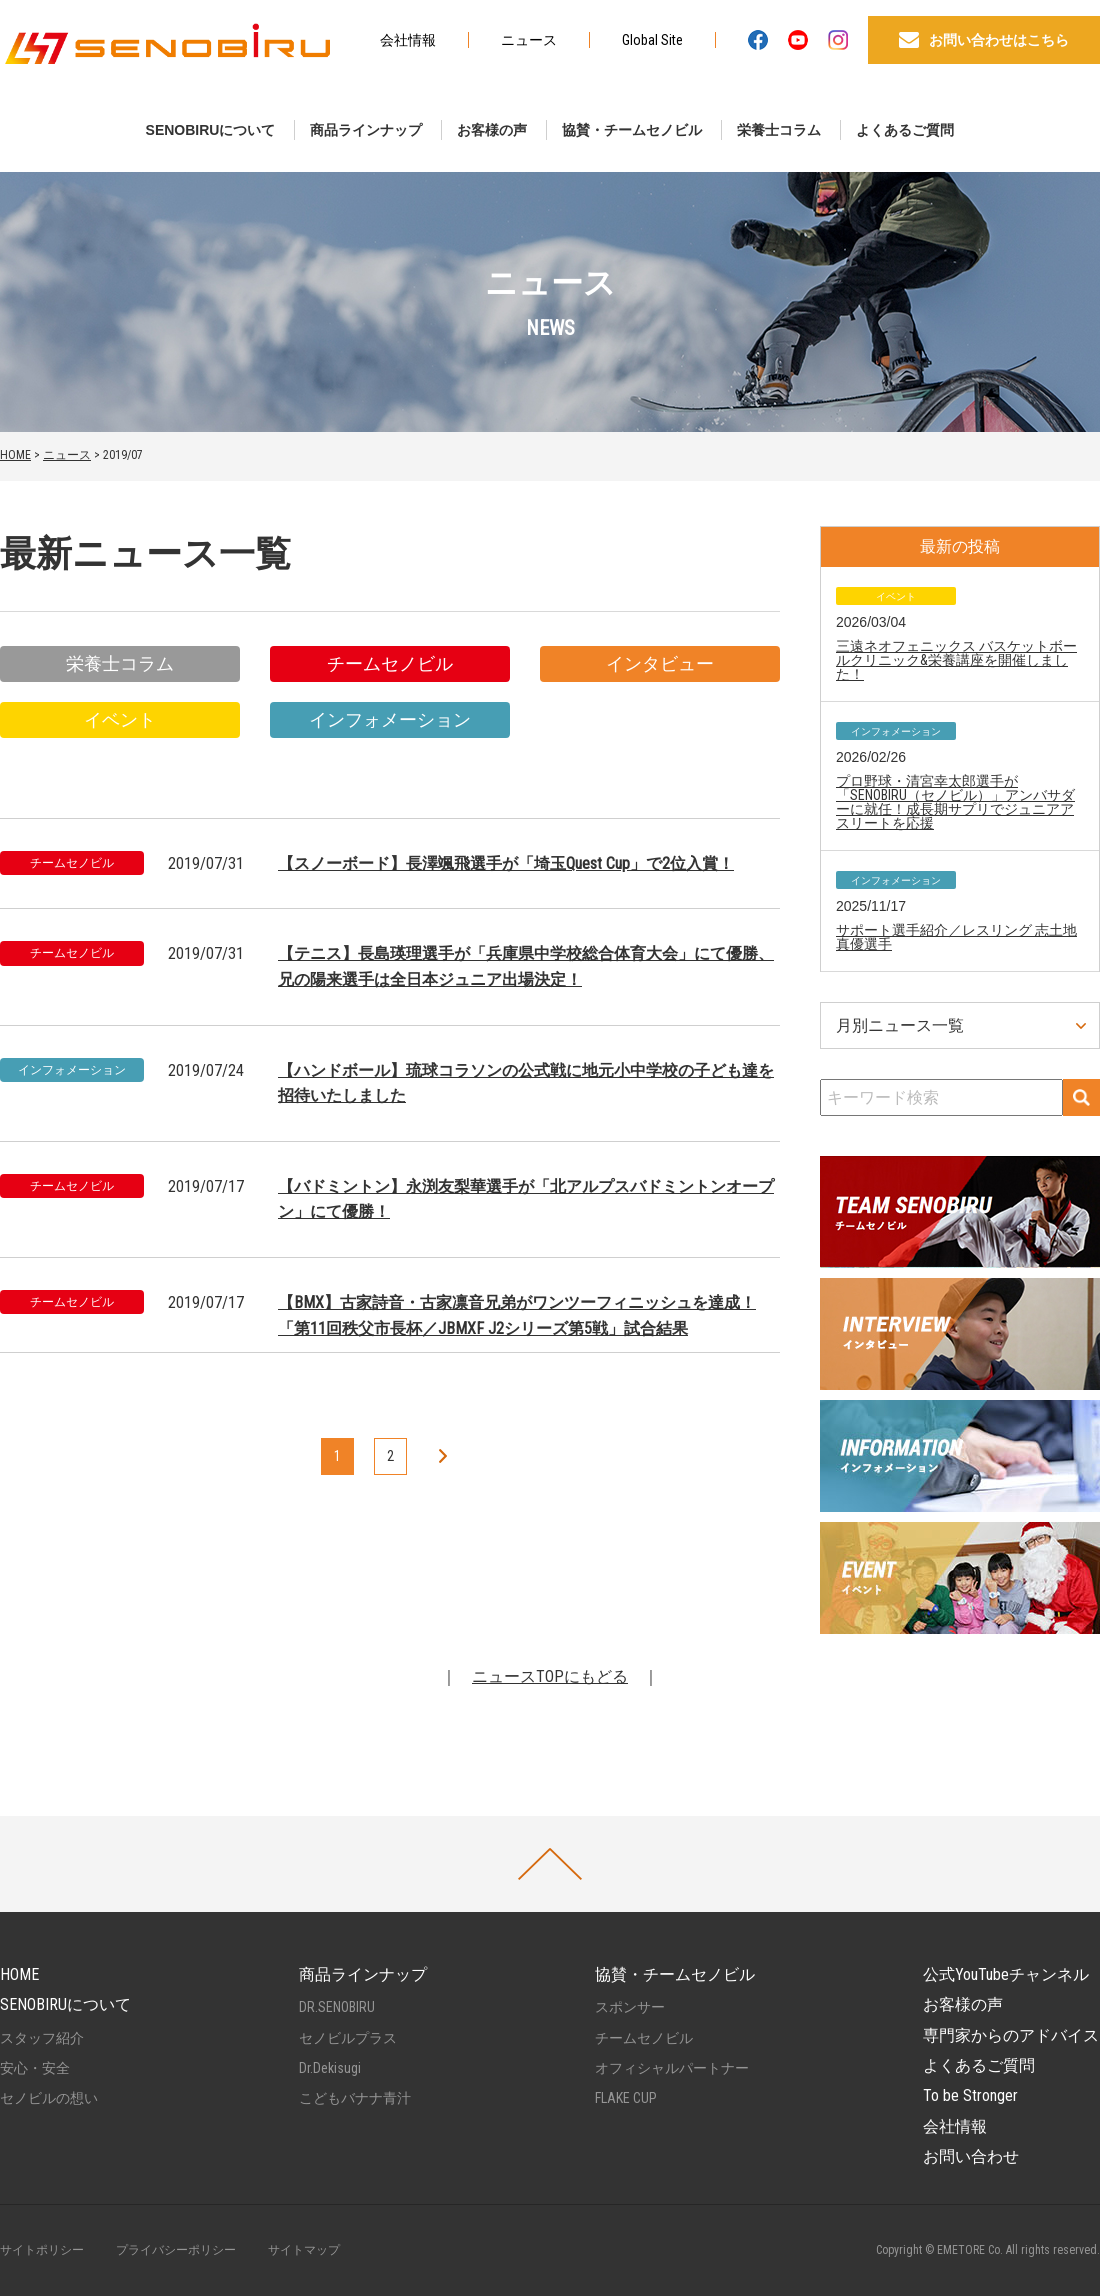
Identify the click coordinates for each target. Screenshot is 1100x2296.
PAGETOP (550, 1864)
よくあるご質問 (905, 130)
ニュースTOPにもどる (550, 1676)
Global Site (652, 40)
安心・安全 (35, 2068)
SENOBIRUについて (211, 130)
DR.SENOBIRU (337, 2007)
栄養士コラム (779, 130)
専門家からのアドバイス (1011, 2035)
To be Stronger (970, 2095)
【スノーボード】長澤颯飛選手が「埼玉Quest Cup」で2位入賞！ (506, 863)
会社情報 (408, 40)
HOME (15, 455)
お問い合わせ (971, 2156)
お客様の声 (492, 130)
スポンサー (630, 2007)
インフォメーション (390, 719)
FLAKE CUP (626, 2098)
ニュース (529, 40)
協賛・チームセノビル (632, 130)
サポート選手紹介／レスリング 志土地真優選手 (956, 937)
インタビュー (660, 663)
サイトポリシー (42, 2250)
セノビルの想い (49, 2098)
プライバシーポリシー (176, 2250)
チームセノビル (390, 663)
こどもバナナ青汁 (355, 2098)
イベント (120, 719)
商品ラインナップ (366, 130)
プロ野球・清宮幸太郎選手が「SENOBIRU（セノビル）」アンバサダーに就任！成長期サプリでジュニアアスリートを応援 (955, 802)
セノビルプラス (348, 2038)
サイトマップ (304, 2250)
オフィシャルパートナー (672, 2068)
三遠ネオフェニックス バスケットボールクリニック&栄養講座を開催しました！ (956, 660)
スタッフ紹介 (42, 2038)
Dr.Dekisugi (330, 2068)
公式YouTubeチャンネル (1006, 1974)
